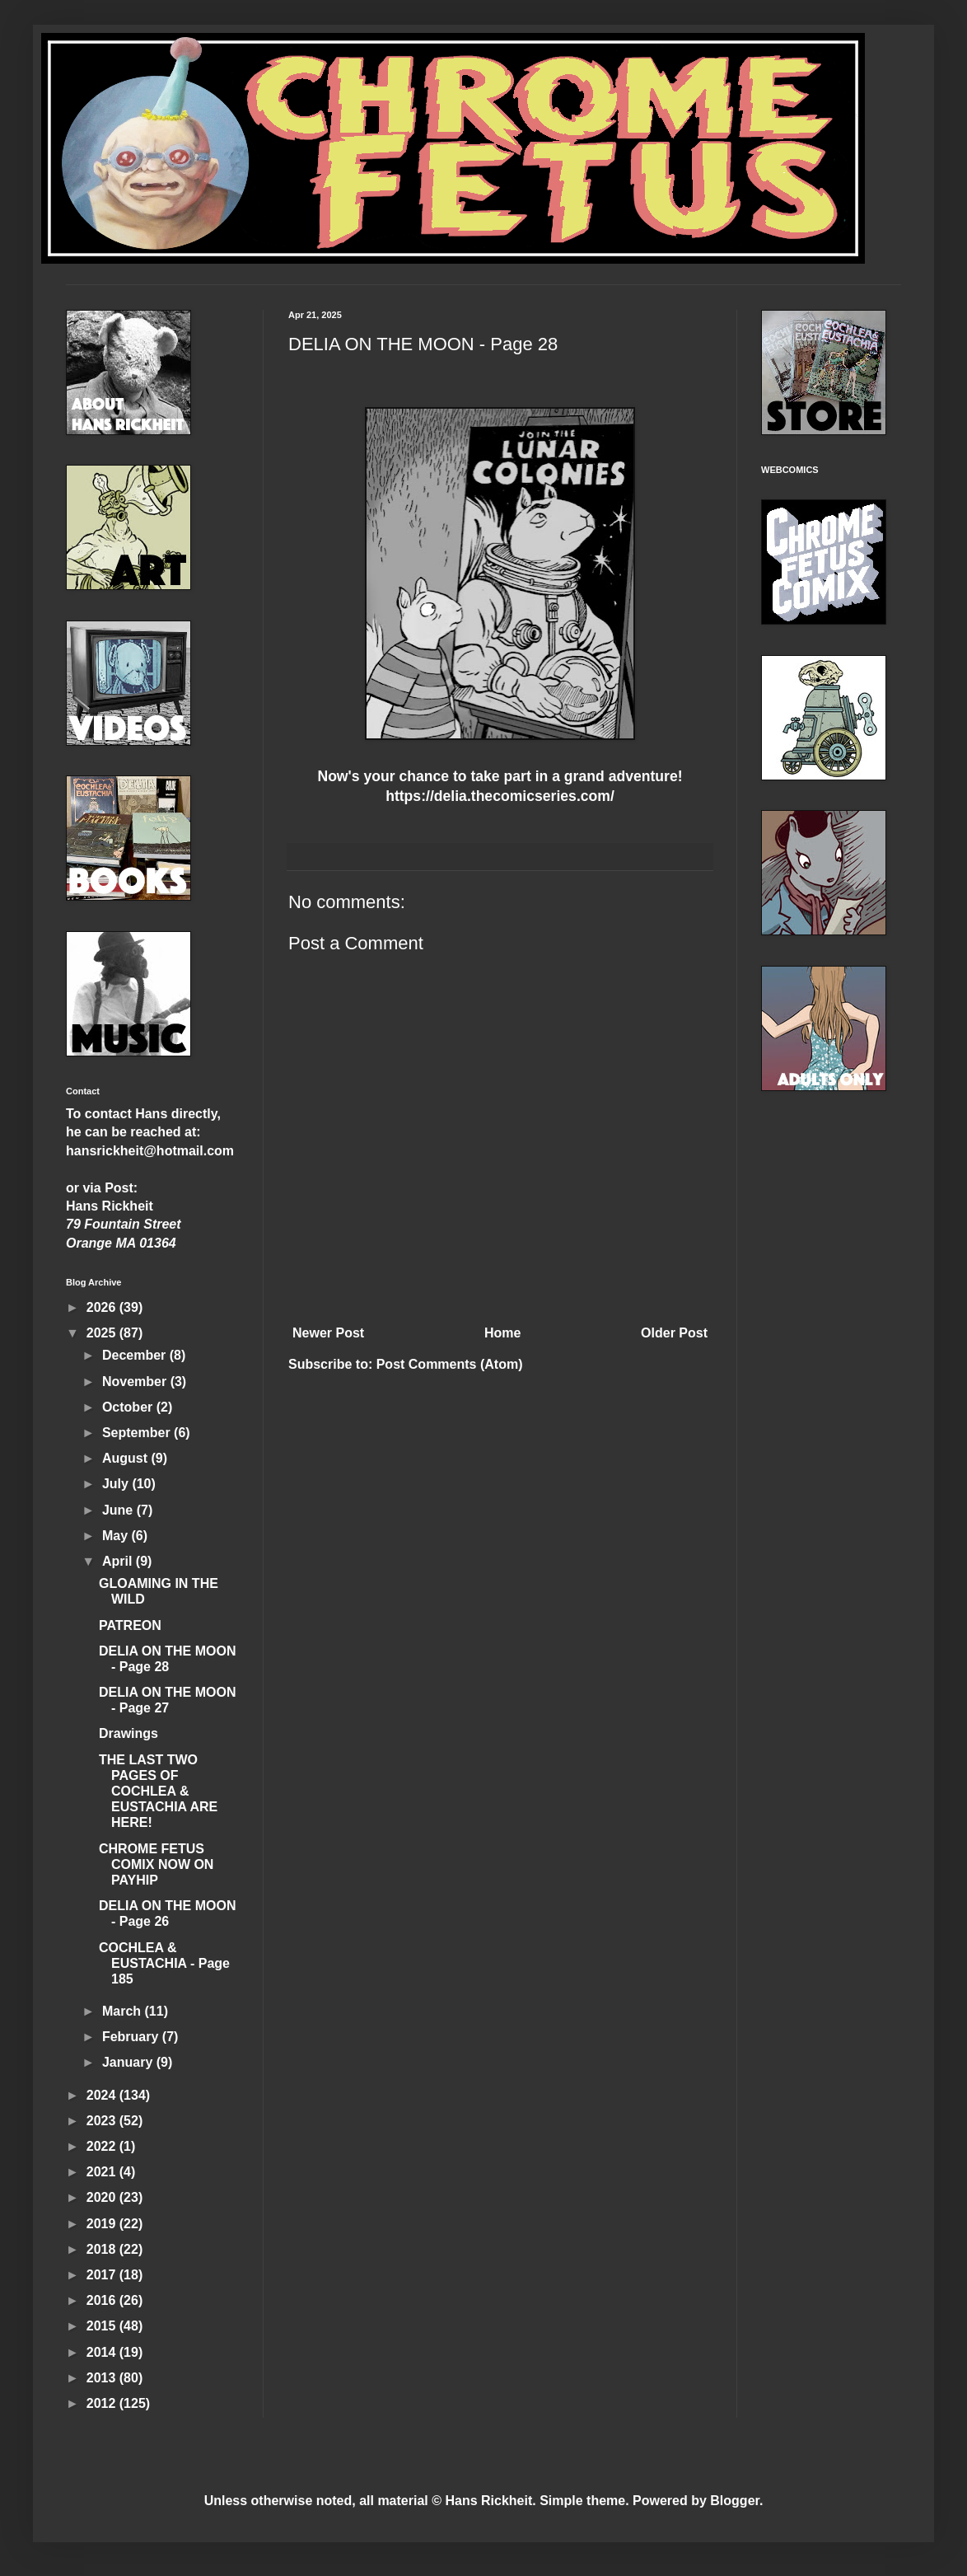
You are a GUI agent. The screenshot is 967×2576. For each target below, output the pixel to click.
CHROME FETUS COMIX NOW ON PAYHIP (156, 1864)
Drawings (128, 1733)
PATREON (130, 1625)
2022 (102, 2146)
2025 (102, 1333)
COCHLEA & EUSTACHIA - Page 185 (164, 1963)
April (119, 1561)
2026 (102, 1307)
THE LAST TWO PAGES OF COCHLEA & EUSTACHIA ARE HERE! (158, 1791)
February (132, 2037)
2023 (102, 2121)
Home (502, 1333)
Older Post (674, 1333)
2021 (102, 2172)
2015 (102, 2326)
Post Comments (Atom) (449, 1364)
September (138, 1433)
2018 (102, 2249)
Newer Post (328, 1333)
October (129, 1407)
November (136, 1382)
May (117, 1536)
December (136, 1355)
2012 (102, 2403)
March (123, 2011)
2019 (102, 2224)
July (117, 1484)
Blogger (734, 2501)
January (129, 2062)
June (119, 1510)
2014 (102, 2352)
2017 (102, 2275)
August (127, 1458)
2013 (102, 2378)
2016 (102, 2300)
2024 (102, 2095)
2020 (102, 2197)
